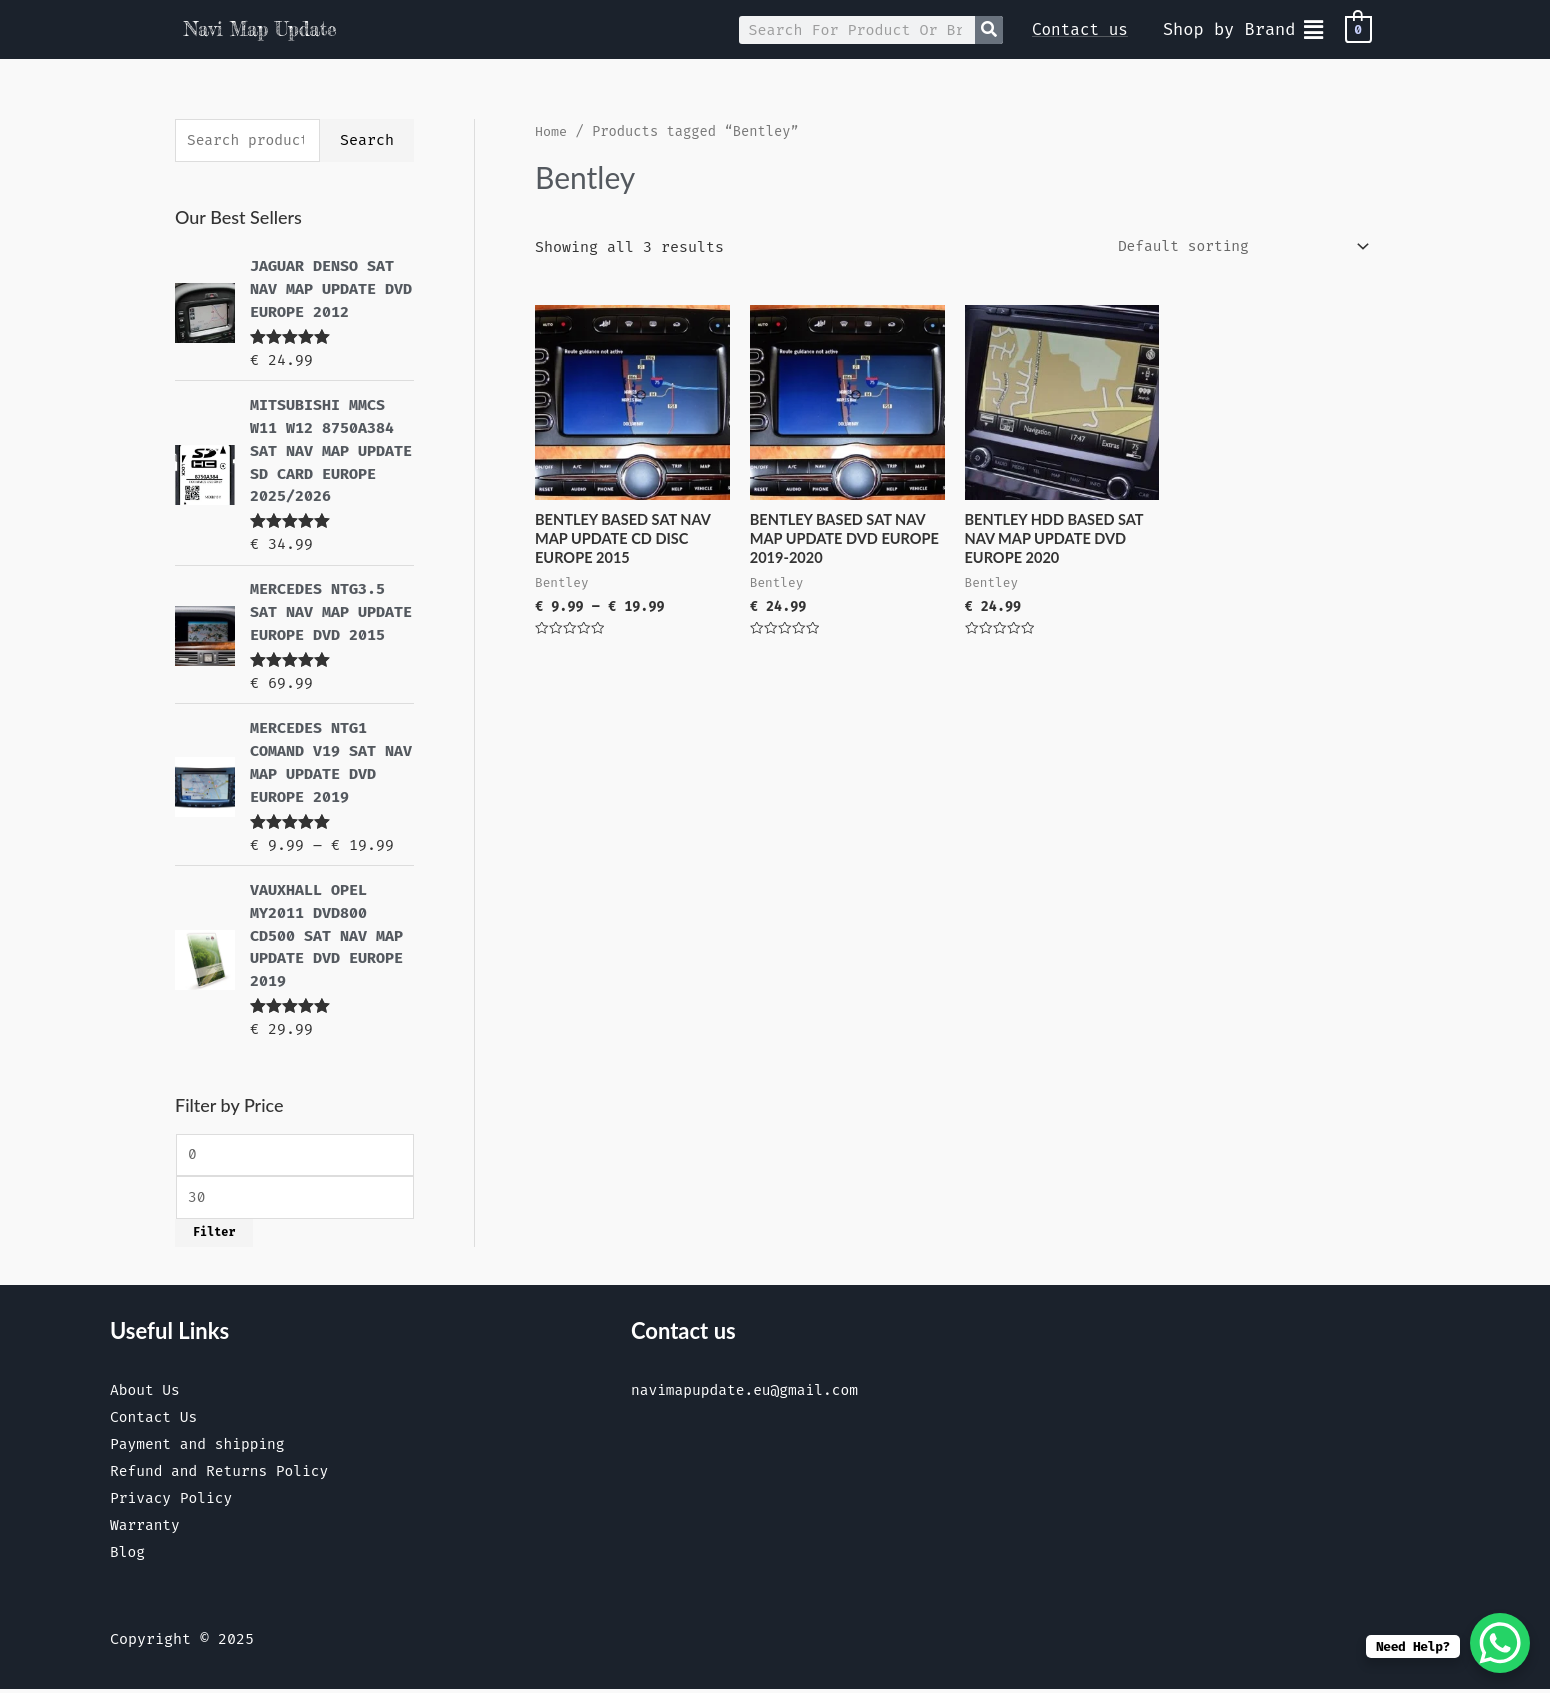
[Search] (989, 30)
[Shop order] (1236, 247)
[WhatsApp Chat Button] (1500, 1643)
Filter (214, 1230)
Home (551, 131)
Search (367, 141)
